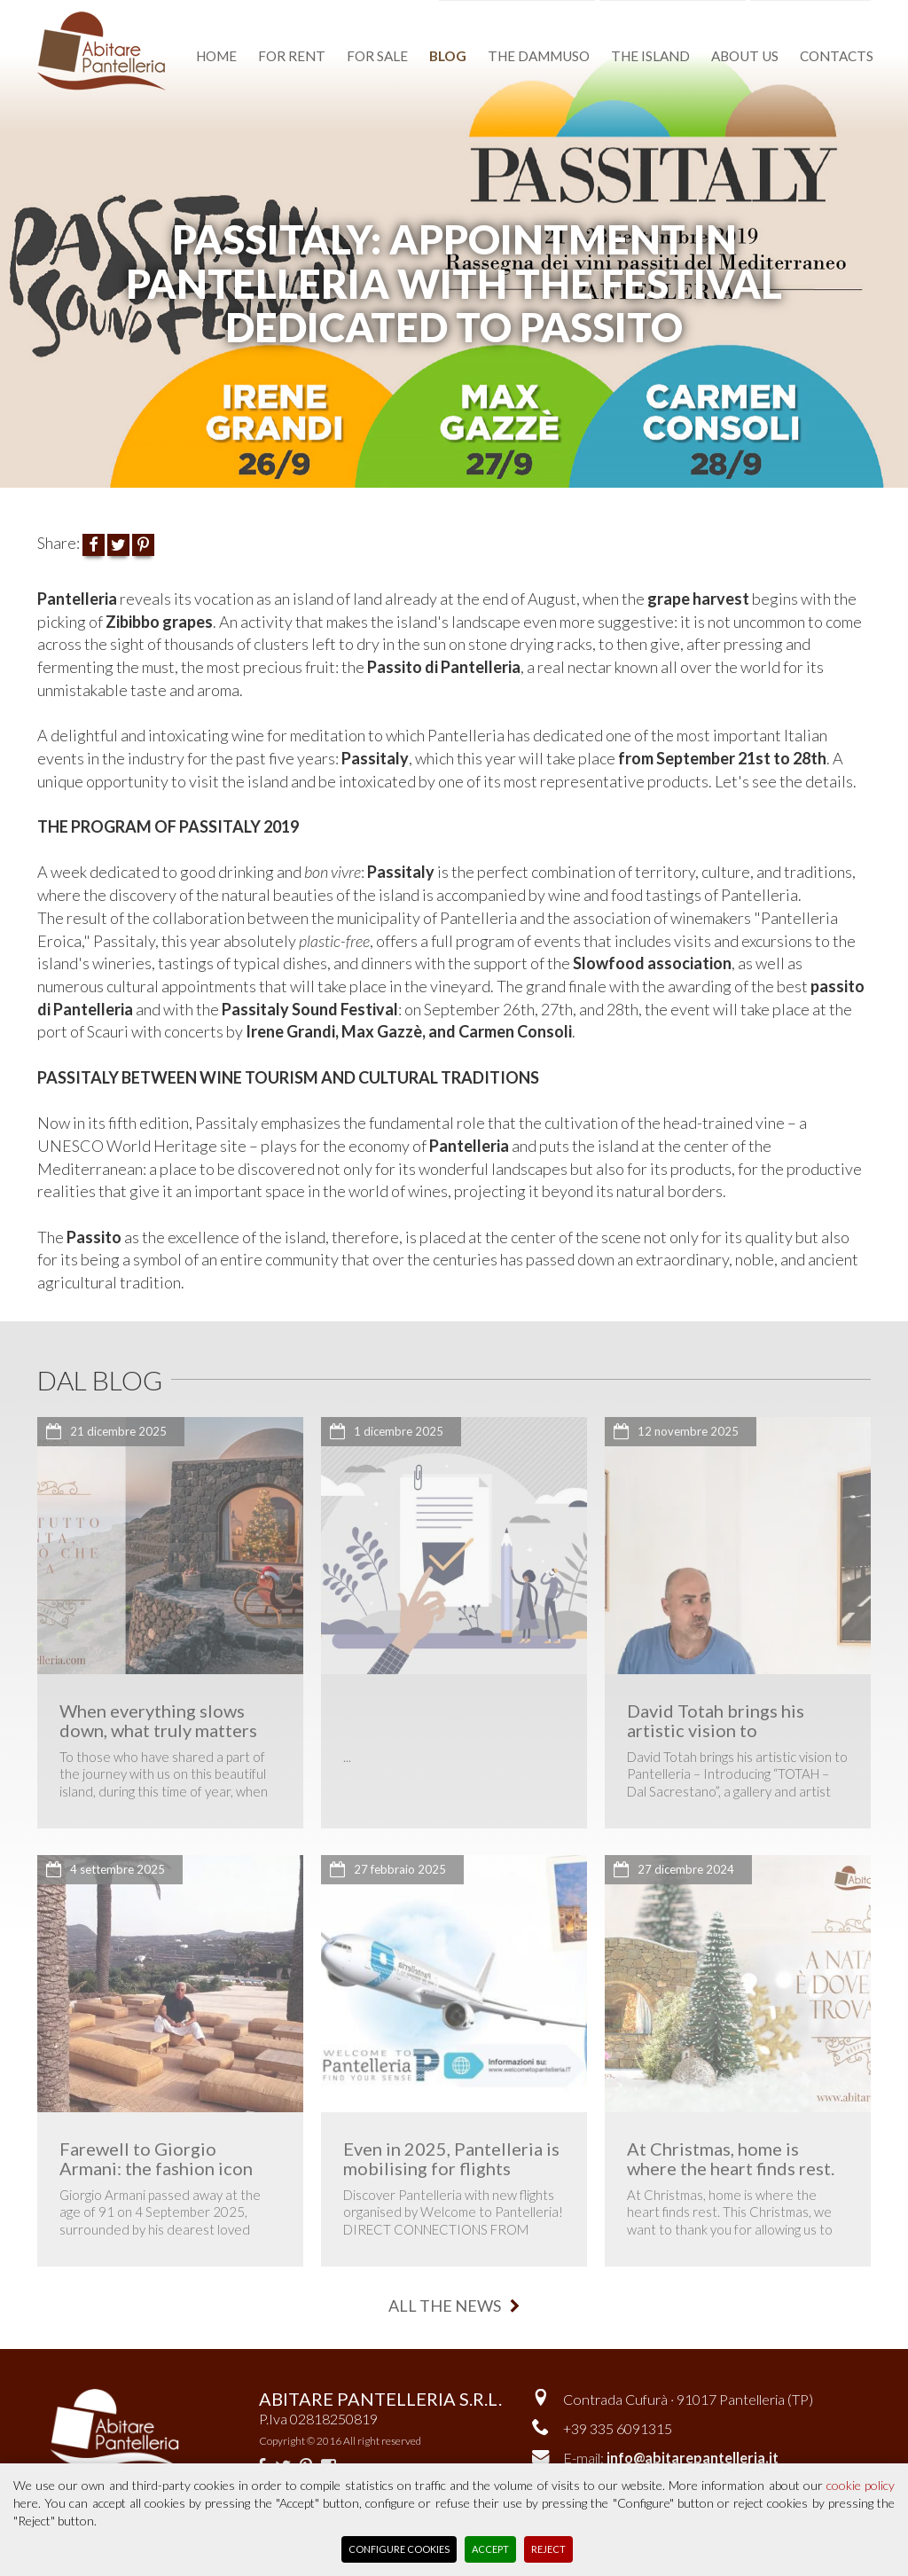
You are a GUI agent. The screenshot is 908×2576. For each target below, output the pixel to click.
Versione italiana (681, 11)
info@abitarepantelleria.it (693, 2457)
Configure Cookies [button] (399, 2549)
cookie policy (860, 2485)
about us (745, 56)
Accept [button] (490, 2549)
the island (650, 56)
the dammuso (539, 56)
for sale (377, 56)
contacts (836, 56)
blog (447, 56)
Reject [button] (548, 2549)
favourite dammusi (525, 11)
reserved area (817, 11)
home (216, 56)
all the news (454, 2305)
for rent (291, 56)
